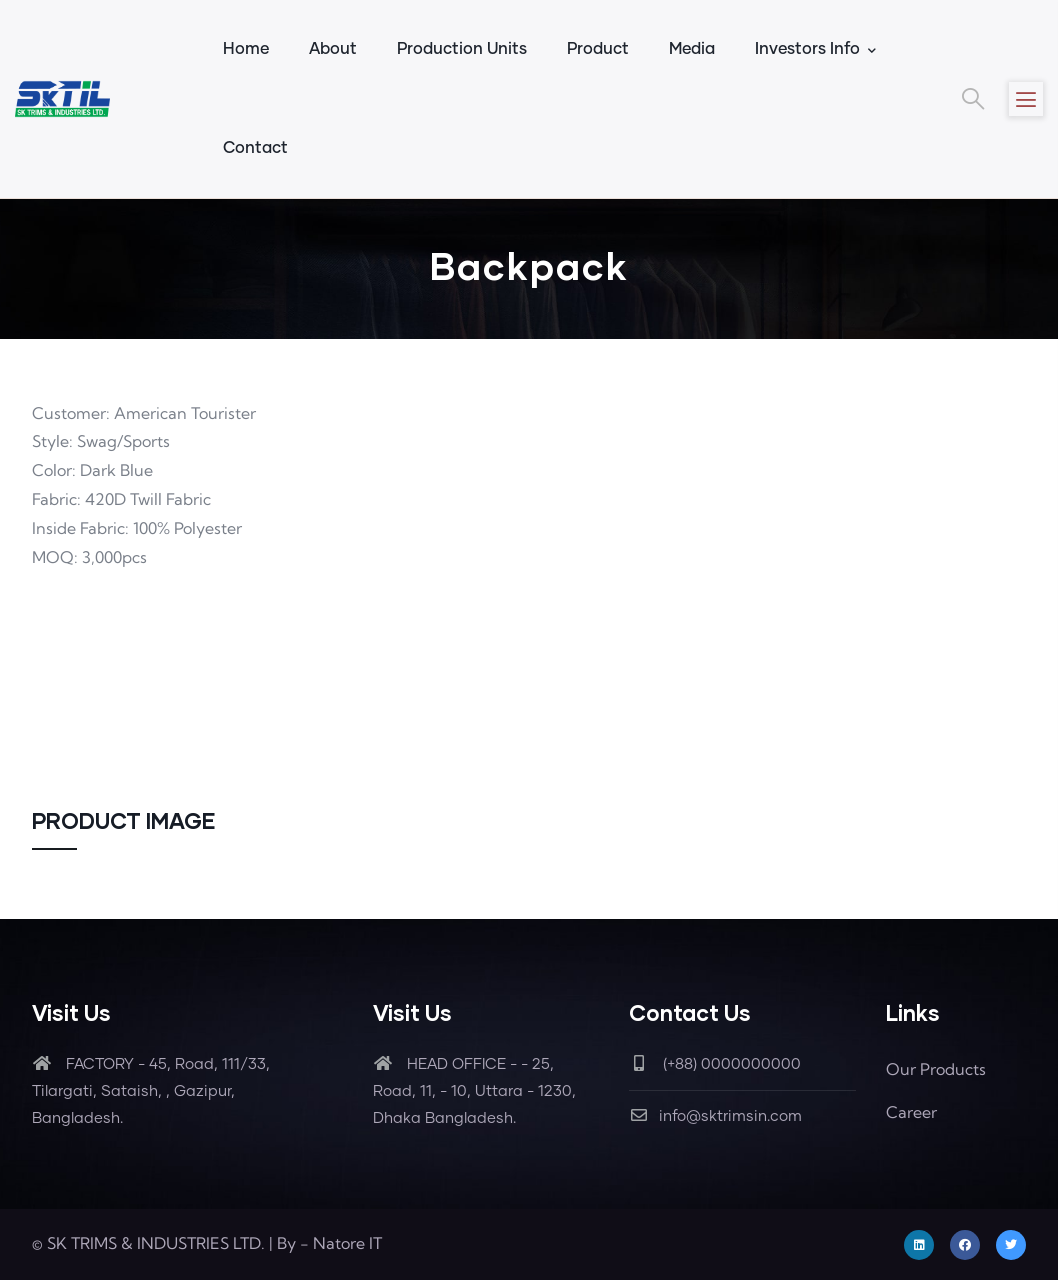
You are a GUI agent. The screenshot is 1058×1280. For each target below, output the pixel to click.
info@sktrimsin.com (715, 1116)
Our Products (936, 1069)
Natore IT (347, 1243)
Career (911, 1112)
